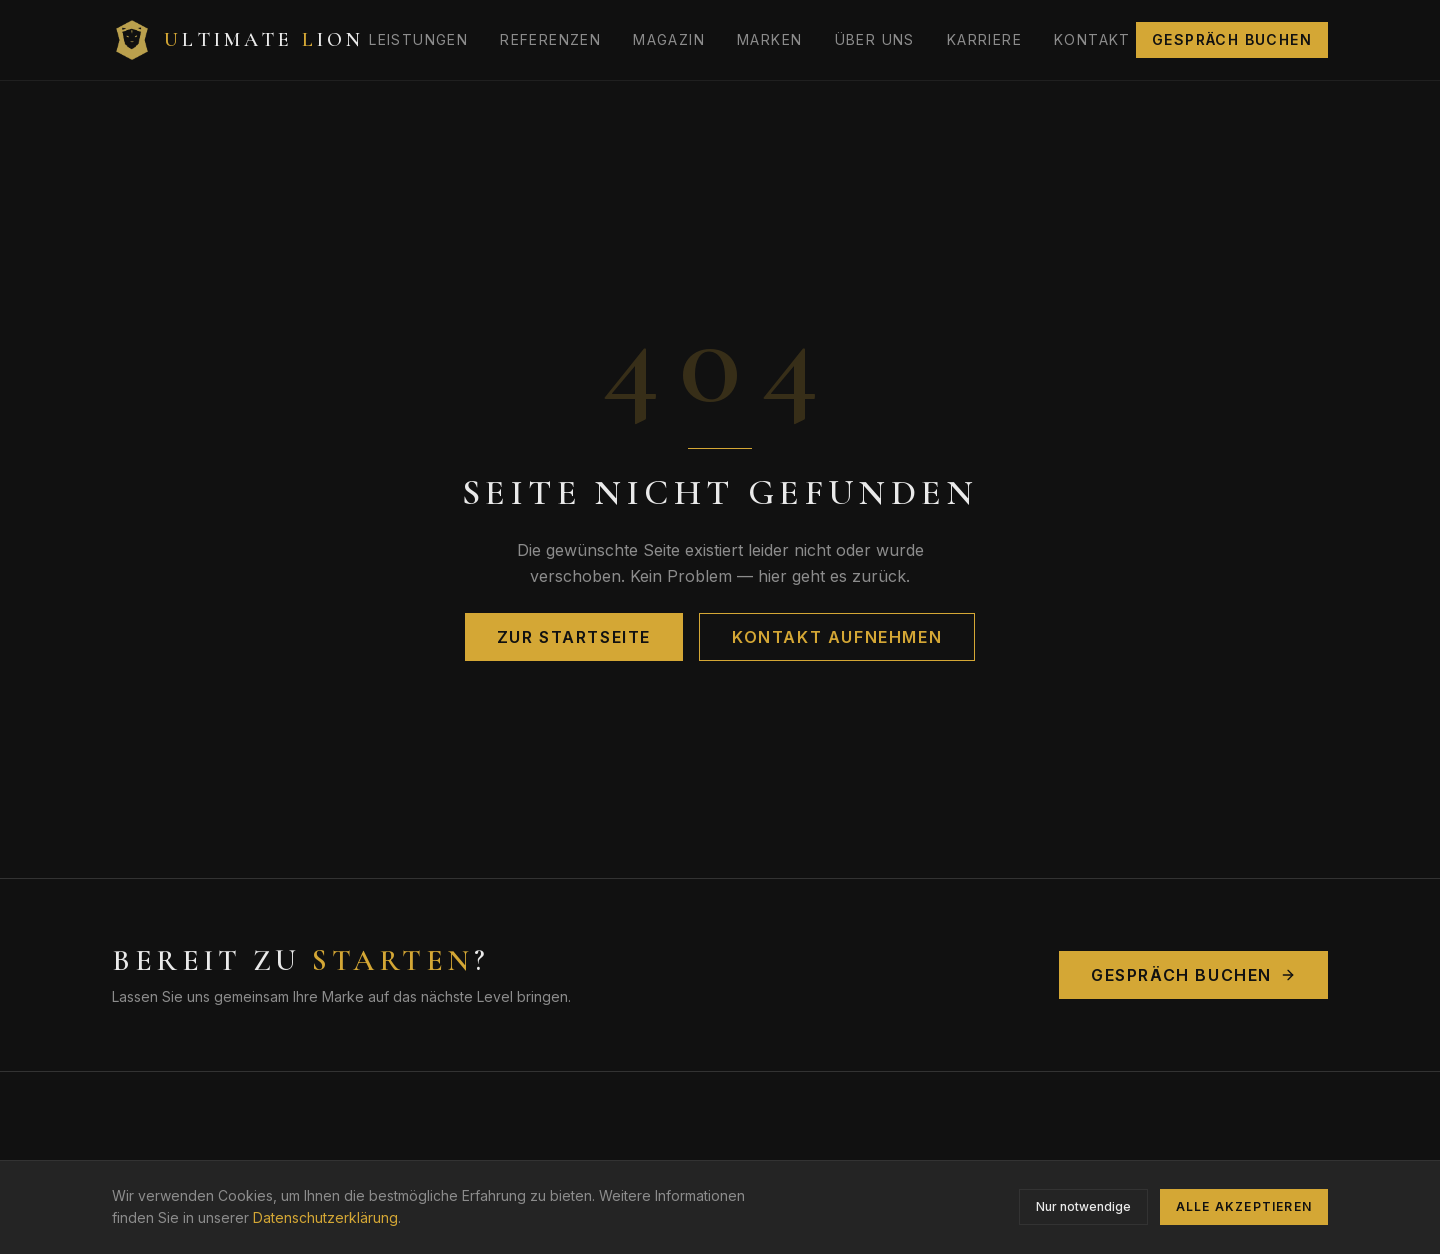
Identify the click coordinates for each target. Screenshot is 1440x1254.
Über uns (875, 39)
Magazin (669, 39)
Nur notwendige (1083, 1206)
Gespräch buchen (1232, 39)
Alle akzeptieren (1244, 1206)
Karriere (984, 39)
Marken (769, 39)
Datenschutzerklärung (325, 1217)
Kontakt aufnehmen (837, 637)
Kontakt (1092, 39)
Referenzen (550, 39)
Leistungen (418, 39)
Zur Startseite (574, 637)
